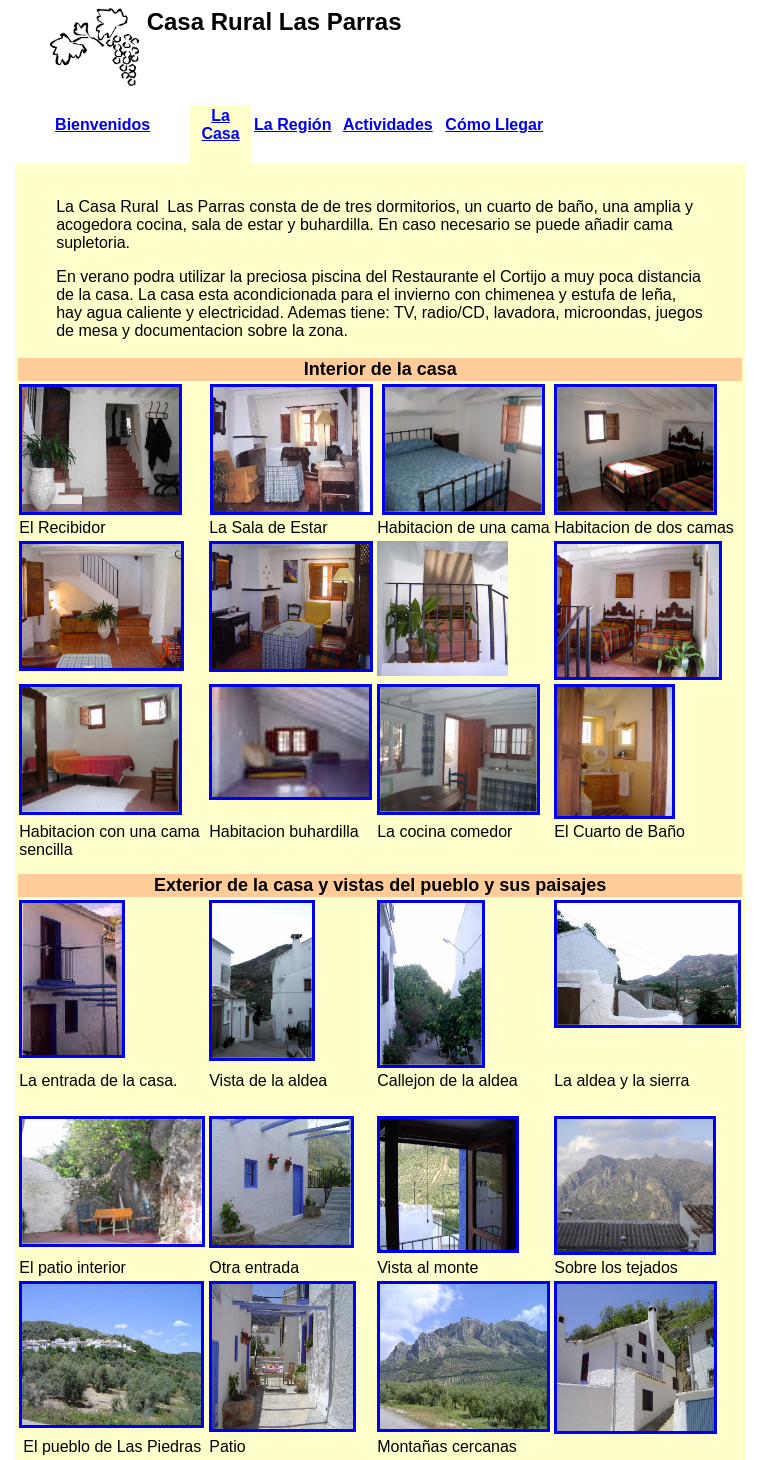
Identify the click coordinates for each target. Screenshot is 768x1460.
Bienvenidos (102, 124)
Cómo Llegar (494, 124)
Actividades (388, 124)
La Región (292, 124)
